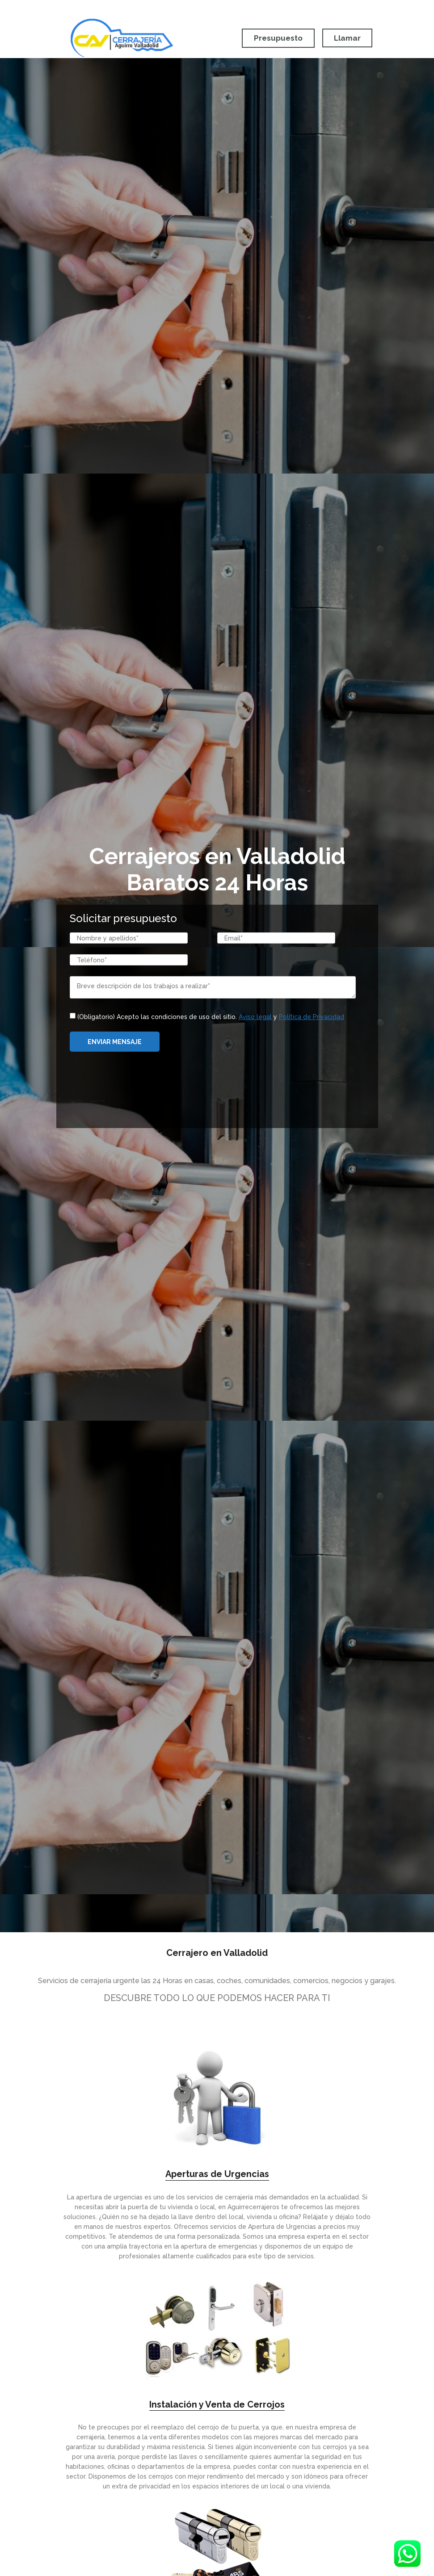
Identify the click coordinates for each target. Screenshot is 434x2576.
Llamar (347, 38)
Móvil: (300, 8)
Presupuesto (275, 38)
